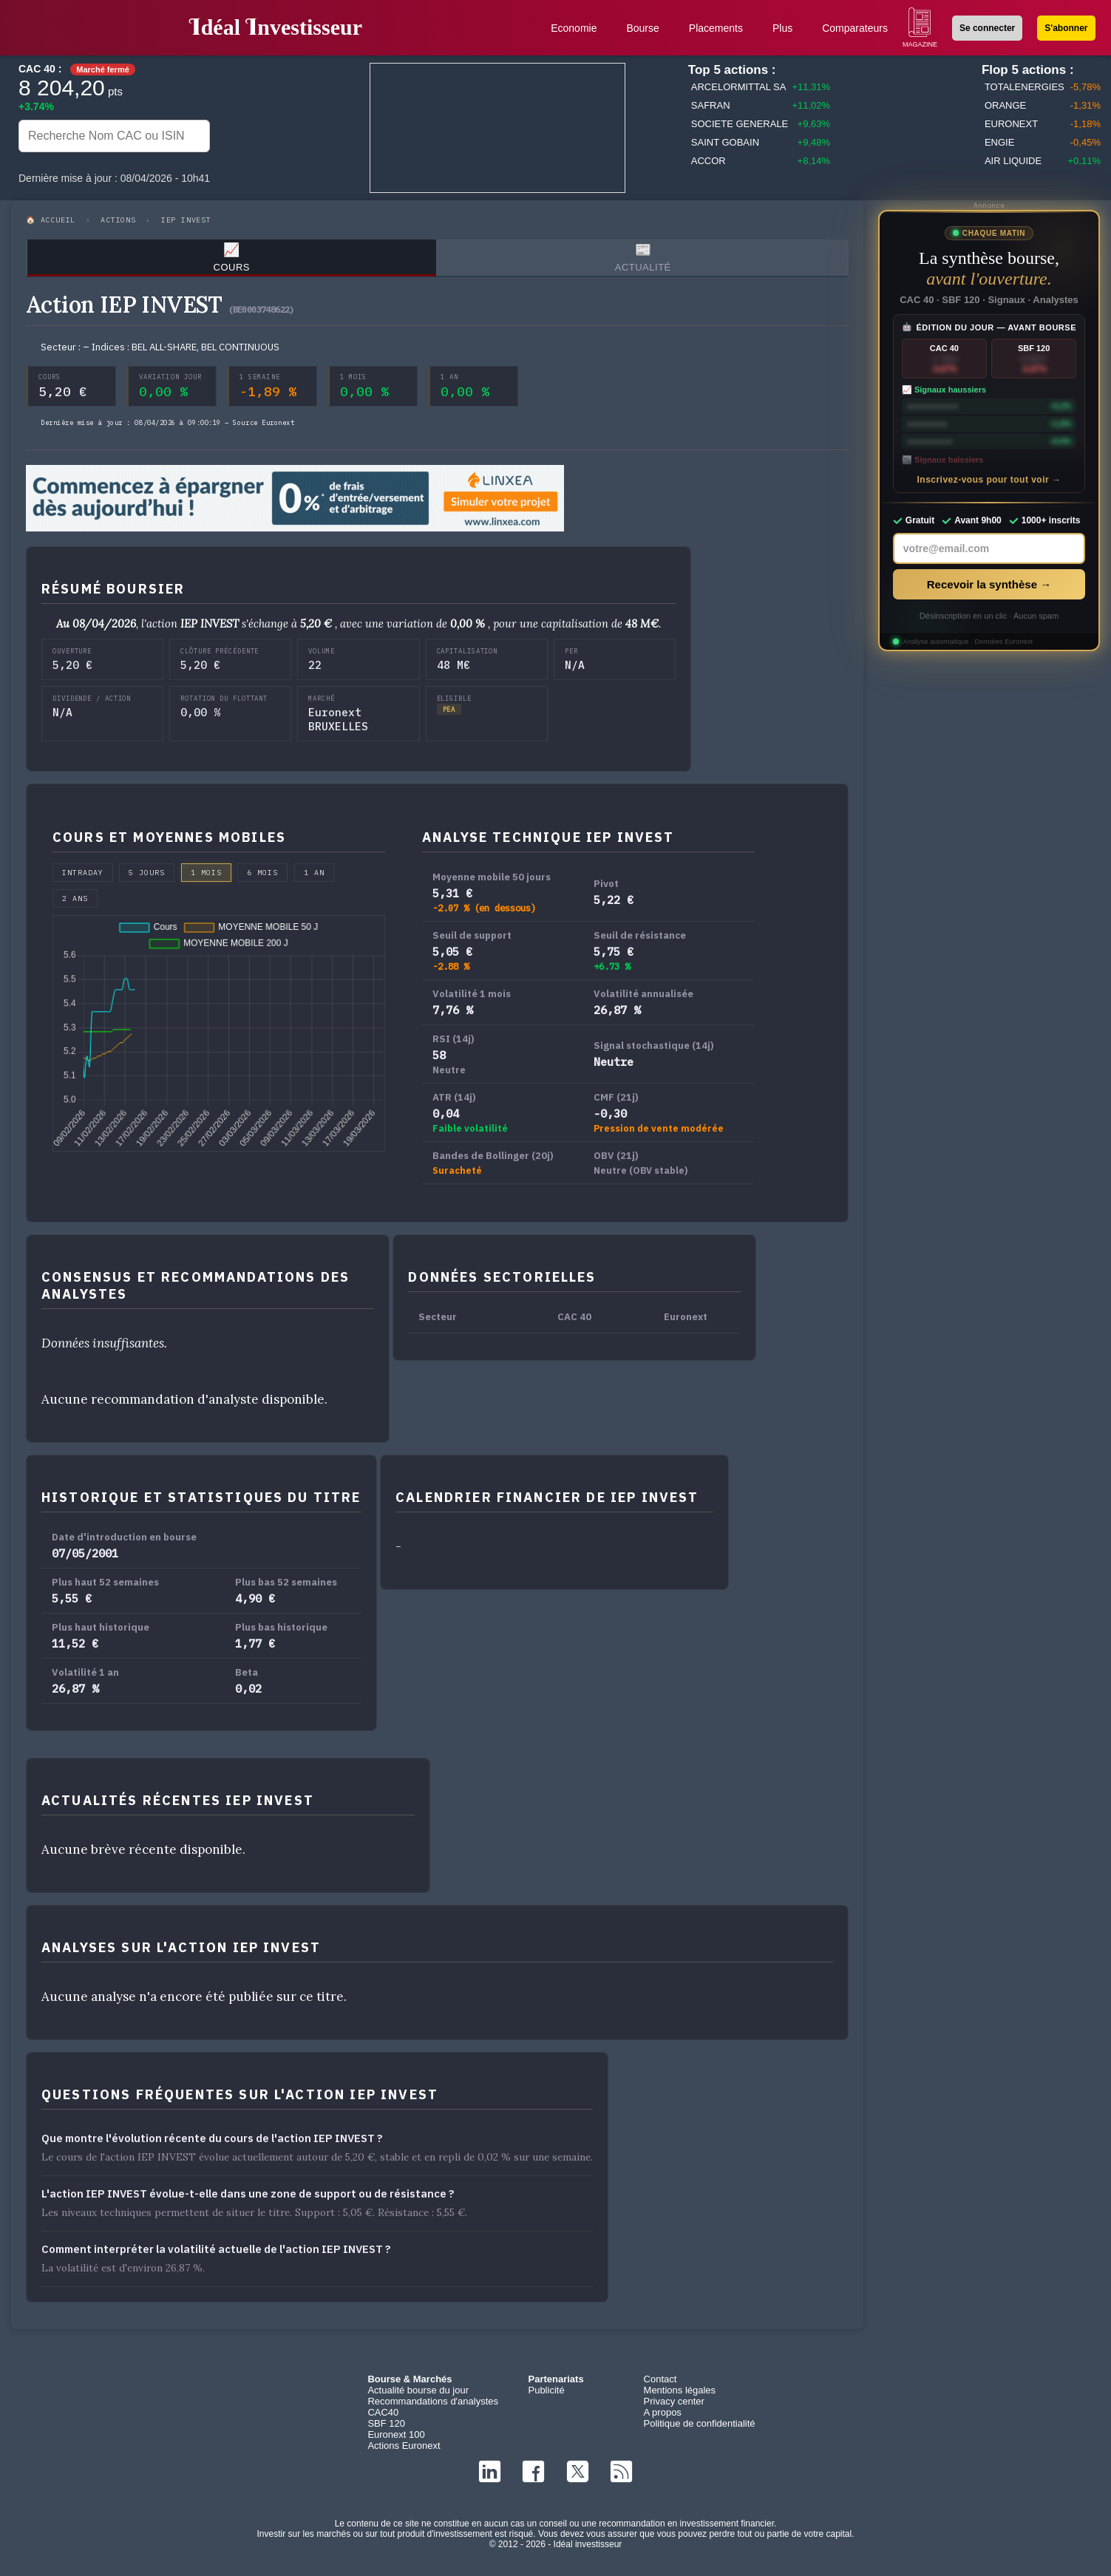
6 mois (262, 878)
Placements (716, 28)
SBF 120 (386, 2429)
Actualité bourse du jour (418, 2396)
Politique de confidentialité (699, 2429)
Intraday (82, 878)
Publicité (546, 2396)
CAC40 (382, 2418)
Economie (574, 28)
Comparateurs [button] (855, 28)
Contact (660, 2384)
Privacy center (674, 2407)
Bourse (642, 28)
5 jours (147, 878)
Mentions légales (680, 2396)
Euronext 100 (395, 2440)
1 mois (206, 878)
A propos (663, 2418)
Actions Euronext (403, 2451)
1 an (314, 878)
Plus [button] (782, 28)
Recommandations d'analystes (432, 2407)
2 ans (75, 904)
